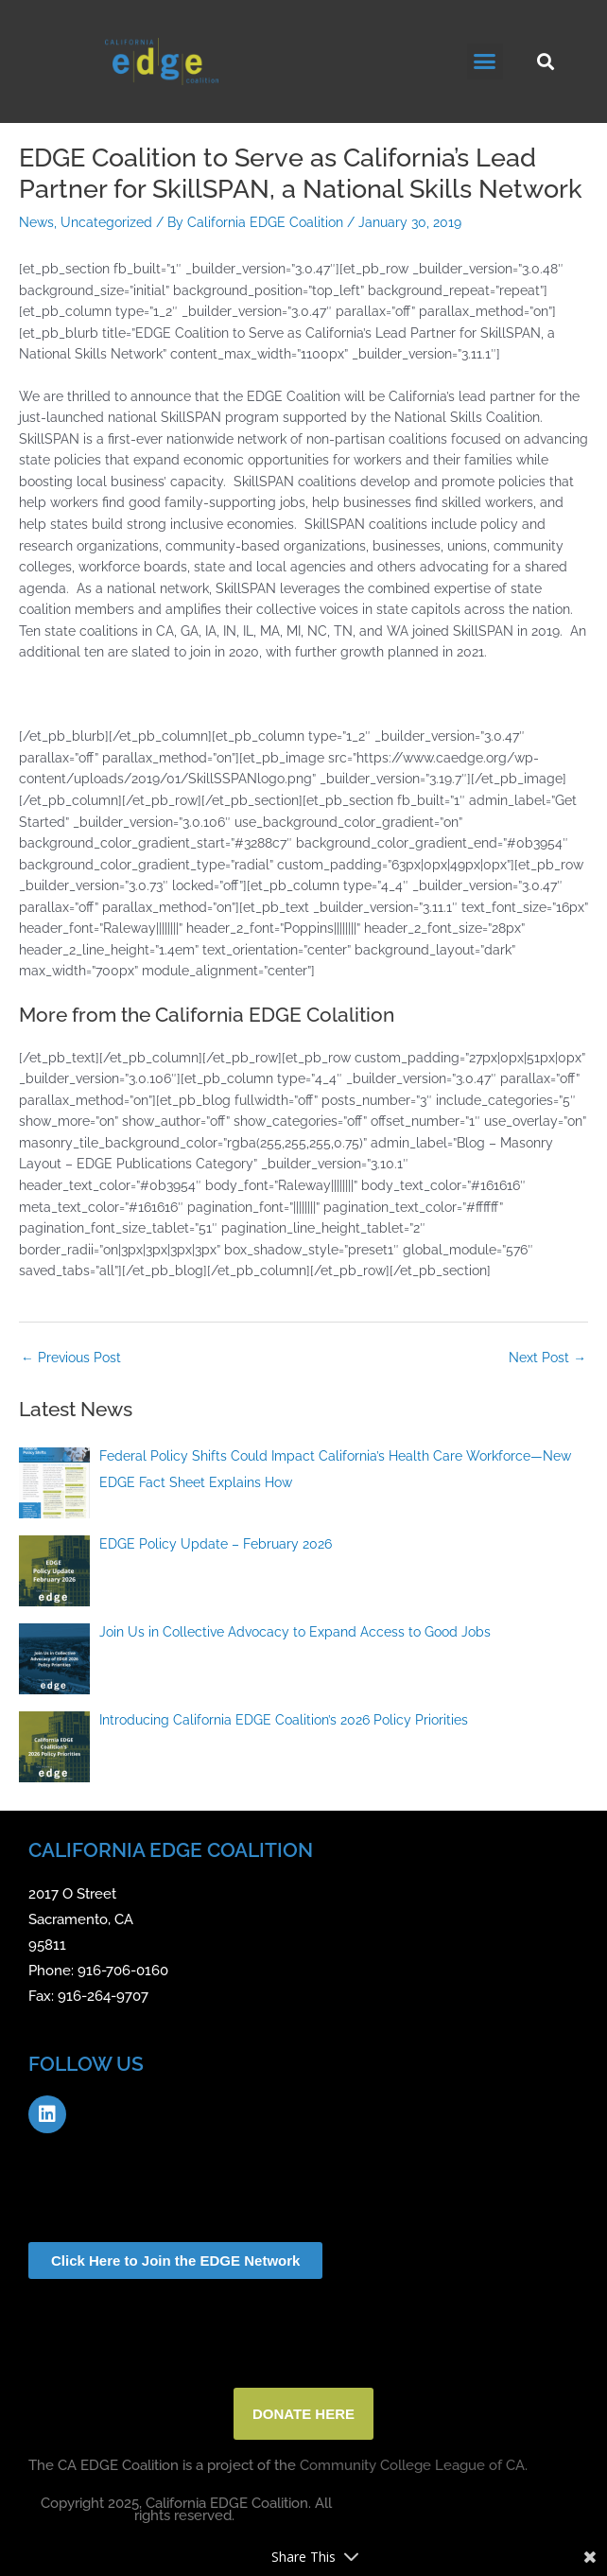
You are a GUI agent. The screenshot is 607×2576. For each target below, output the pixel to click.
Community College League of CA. (414, 2465)
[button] (485, 61)
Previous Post (71, 1357)
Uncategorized (106, 222)
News (36, 222)
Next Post (547, 1357)
